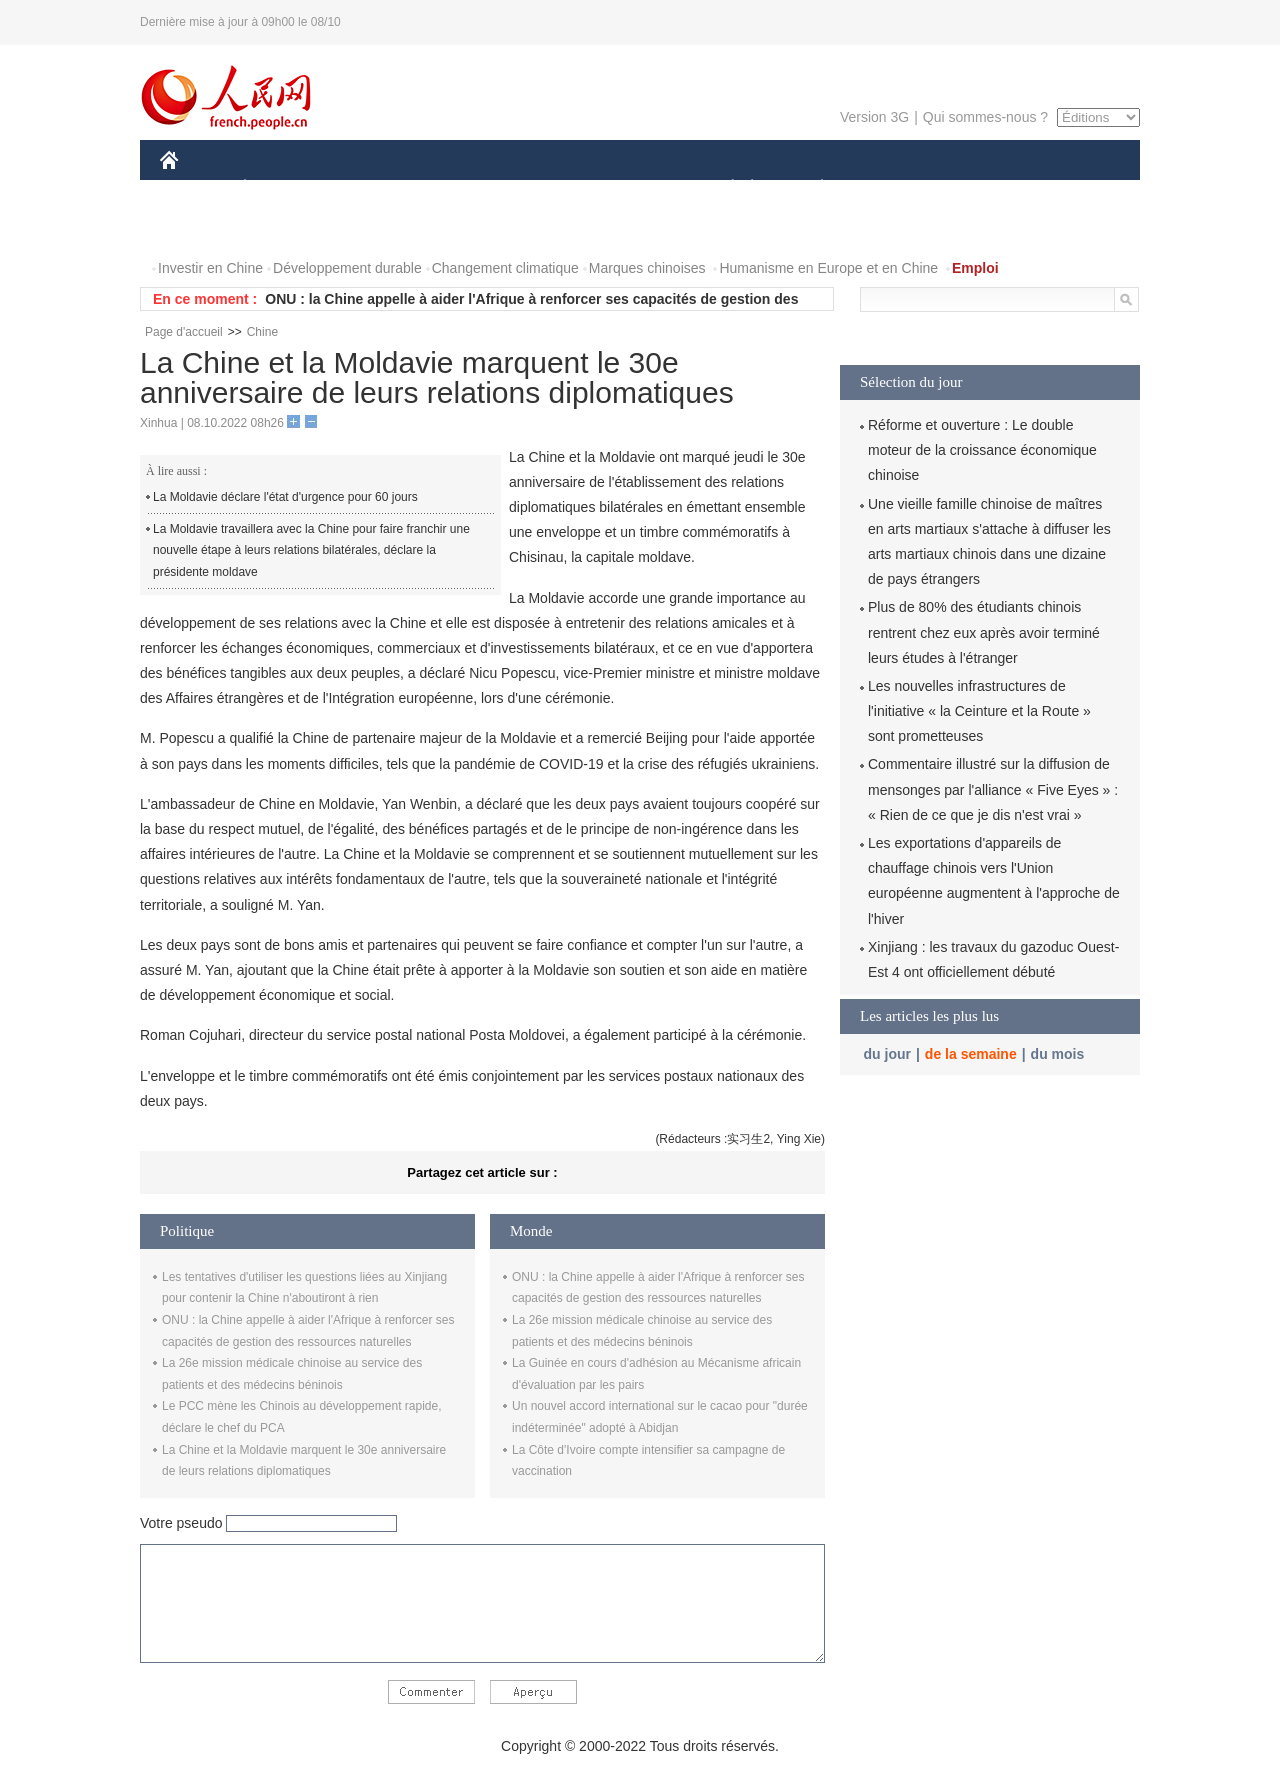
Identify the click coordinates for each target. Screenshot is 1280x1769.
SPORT (891, 188)
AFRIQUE (456, 188)
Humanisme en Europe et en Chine (828, 268)
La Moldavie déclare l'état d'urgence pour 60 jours (285, 497)
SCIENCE (544, 188)
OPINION (1071, 188)
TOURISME (977, 188)
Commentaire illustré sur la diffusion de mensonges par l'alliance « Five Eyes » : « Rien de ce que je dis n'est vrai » (993, 789)
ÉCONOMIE (281, 188)
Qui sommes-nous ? (985, 117)
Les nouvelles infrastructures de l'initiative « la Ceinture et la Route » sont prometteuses (979, 711)
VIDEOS (281, 228)
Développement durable (347, 268)
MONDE (372, 188)
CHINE (194, 188)
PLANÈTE (811, 188)
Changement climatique (505, 268)
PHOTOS (201, 228)
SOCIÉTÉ (723, 188)
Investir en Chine (210, 268)
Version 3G (874, 117)
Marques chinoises (647, 268)
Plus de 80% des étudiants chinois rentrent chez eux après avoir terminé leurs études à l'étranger (984, 632)
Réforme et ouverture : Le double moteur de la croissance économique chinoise (982, 450)
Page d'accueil (184, 332)
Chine (262, 332)
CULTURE (634, 188)
